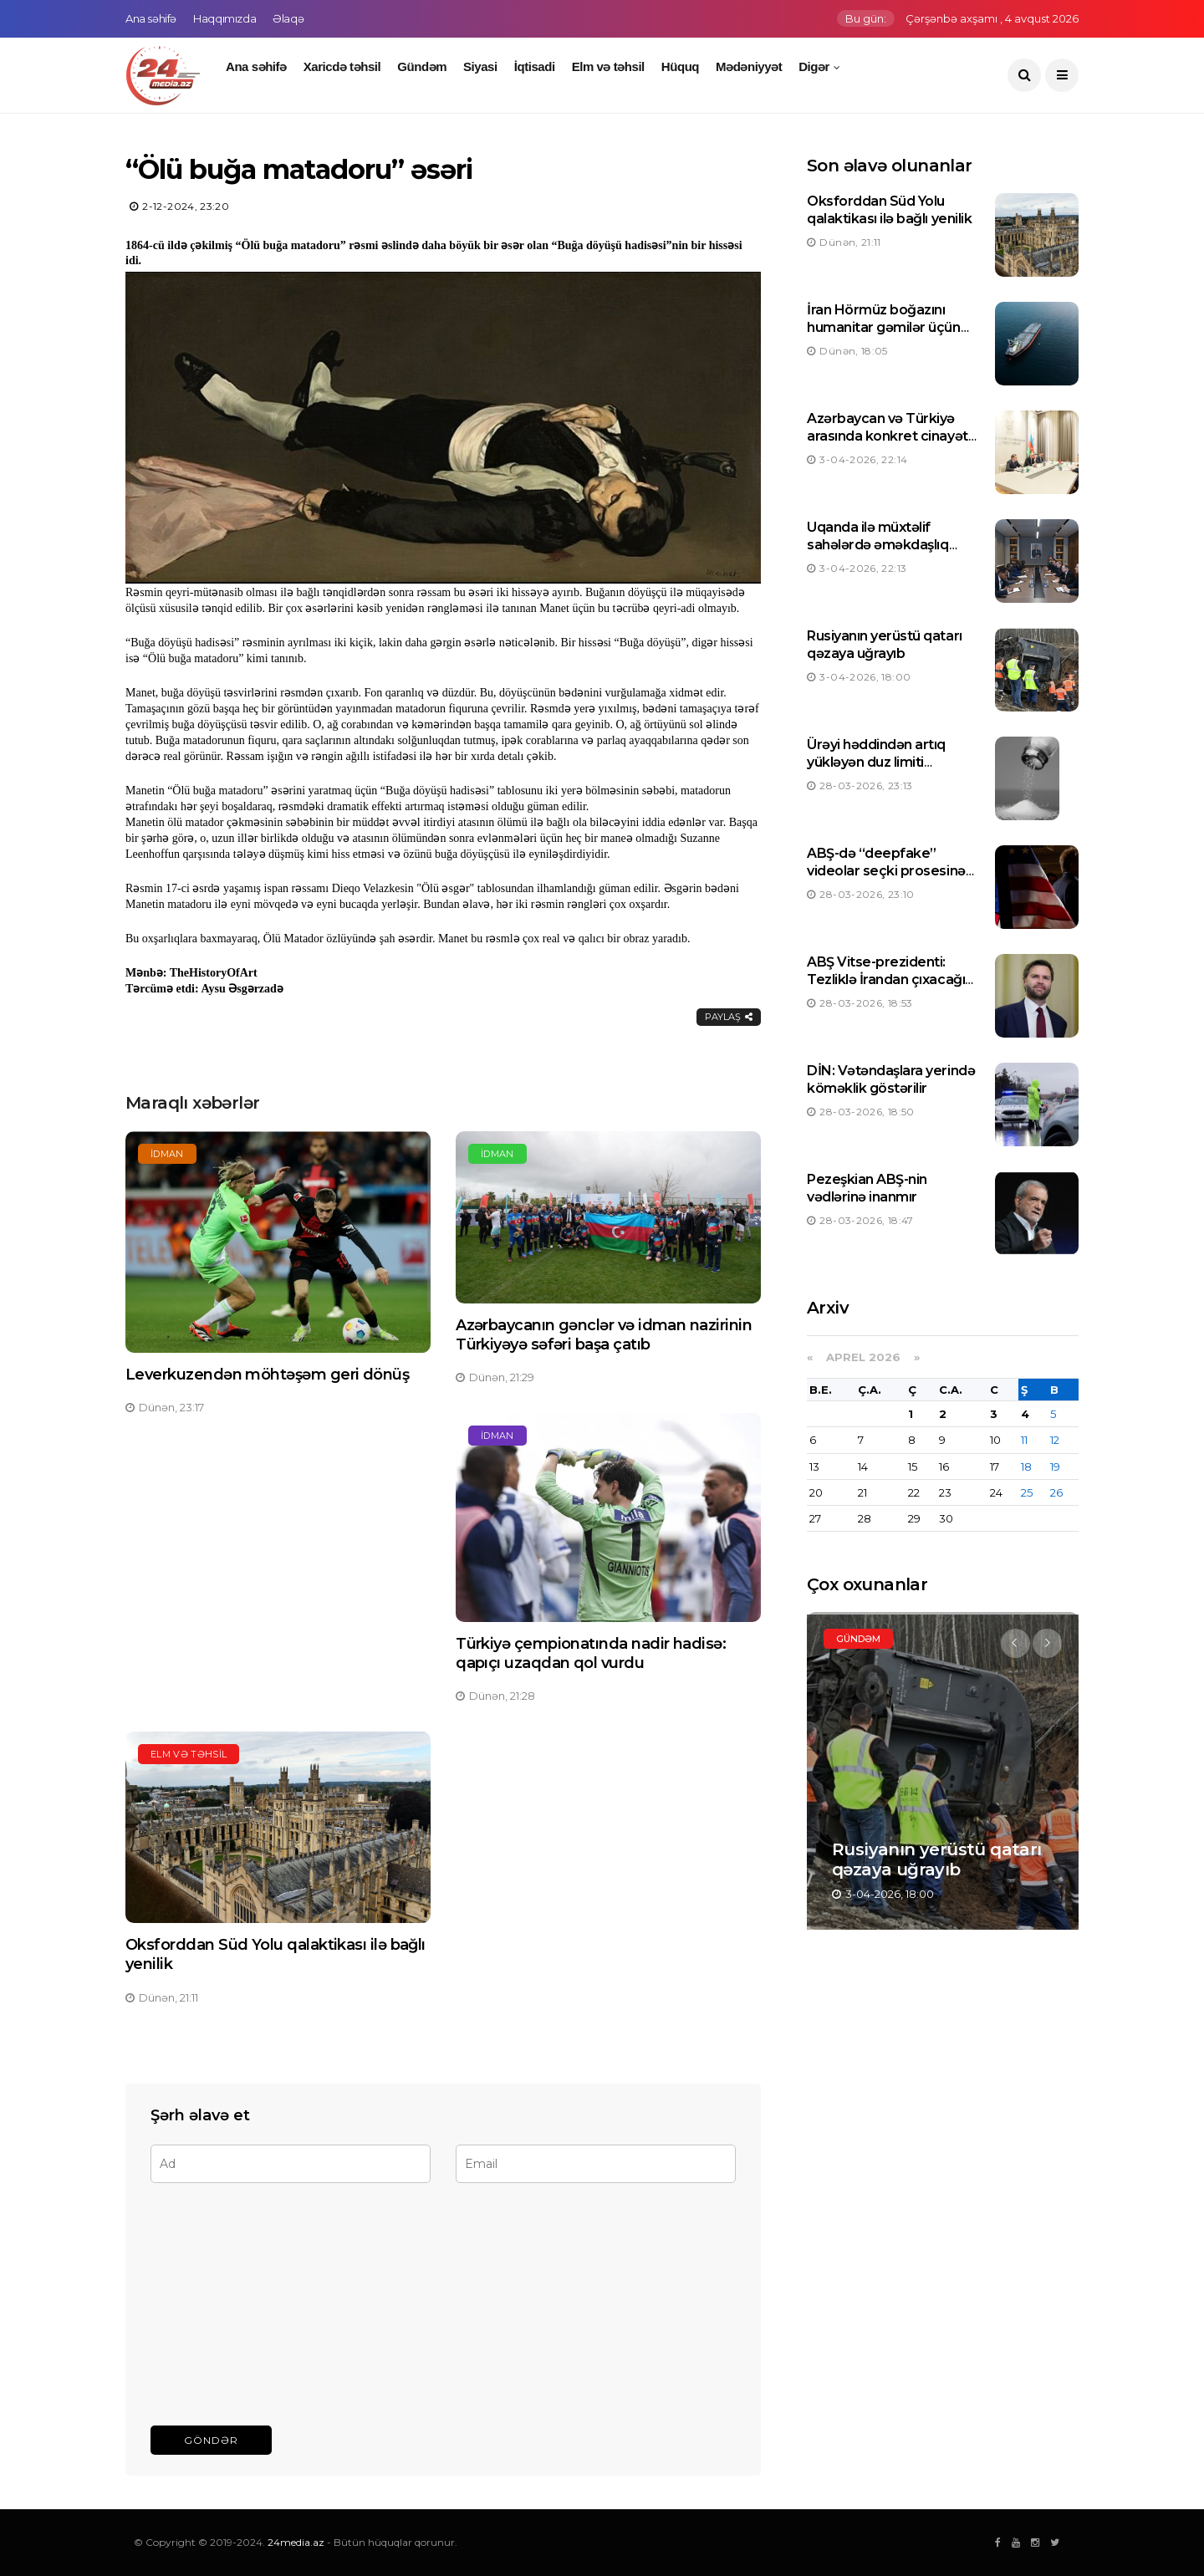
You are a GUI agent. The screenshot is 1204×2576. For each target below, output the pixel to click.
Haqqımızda (224, 18)
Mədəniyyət (749, 66)
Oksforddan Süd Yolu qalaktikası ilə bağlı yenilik (889, 210)
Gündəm (421, 66)
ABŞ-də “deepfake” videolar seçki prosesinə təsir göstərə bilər (886, 870)
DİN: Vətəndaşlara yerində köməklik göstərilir (891, 1079)
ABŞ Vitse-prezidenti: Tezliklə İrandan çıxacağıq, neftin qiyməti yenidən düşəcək (892, 988)
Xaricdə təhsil (342, 66)
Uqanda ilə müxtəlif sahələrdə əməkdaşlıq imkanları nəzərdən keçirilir (877, 553)
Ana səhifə (150, 18)
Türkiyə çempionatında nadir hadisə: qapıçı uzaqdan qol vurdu (591, 1653)
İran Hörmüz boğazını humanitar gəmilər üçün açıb (883, 327)
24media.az (296, 2542)
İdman (167, 1154)
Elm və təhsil (608, 66)
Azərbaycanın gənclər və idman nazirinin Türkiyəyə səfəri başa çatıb (604, 1335)
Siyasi (480, 66)
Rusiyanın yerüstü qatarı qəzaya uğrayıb (884, 644)
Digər (813, 66)
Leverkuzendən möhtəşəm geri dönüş (267, 1374)
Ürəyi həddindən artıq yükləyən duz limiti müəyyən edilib (876, 762)
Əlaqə (288, 18)
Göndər (211, 2440)
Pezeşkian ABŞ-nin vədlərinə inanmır (867, 1188)
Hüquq (680, 66)
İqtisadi (534, 66)
